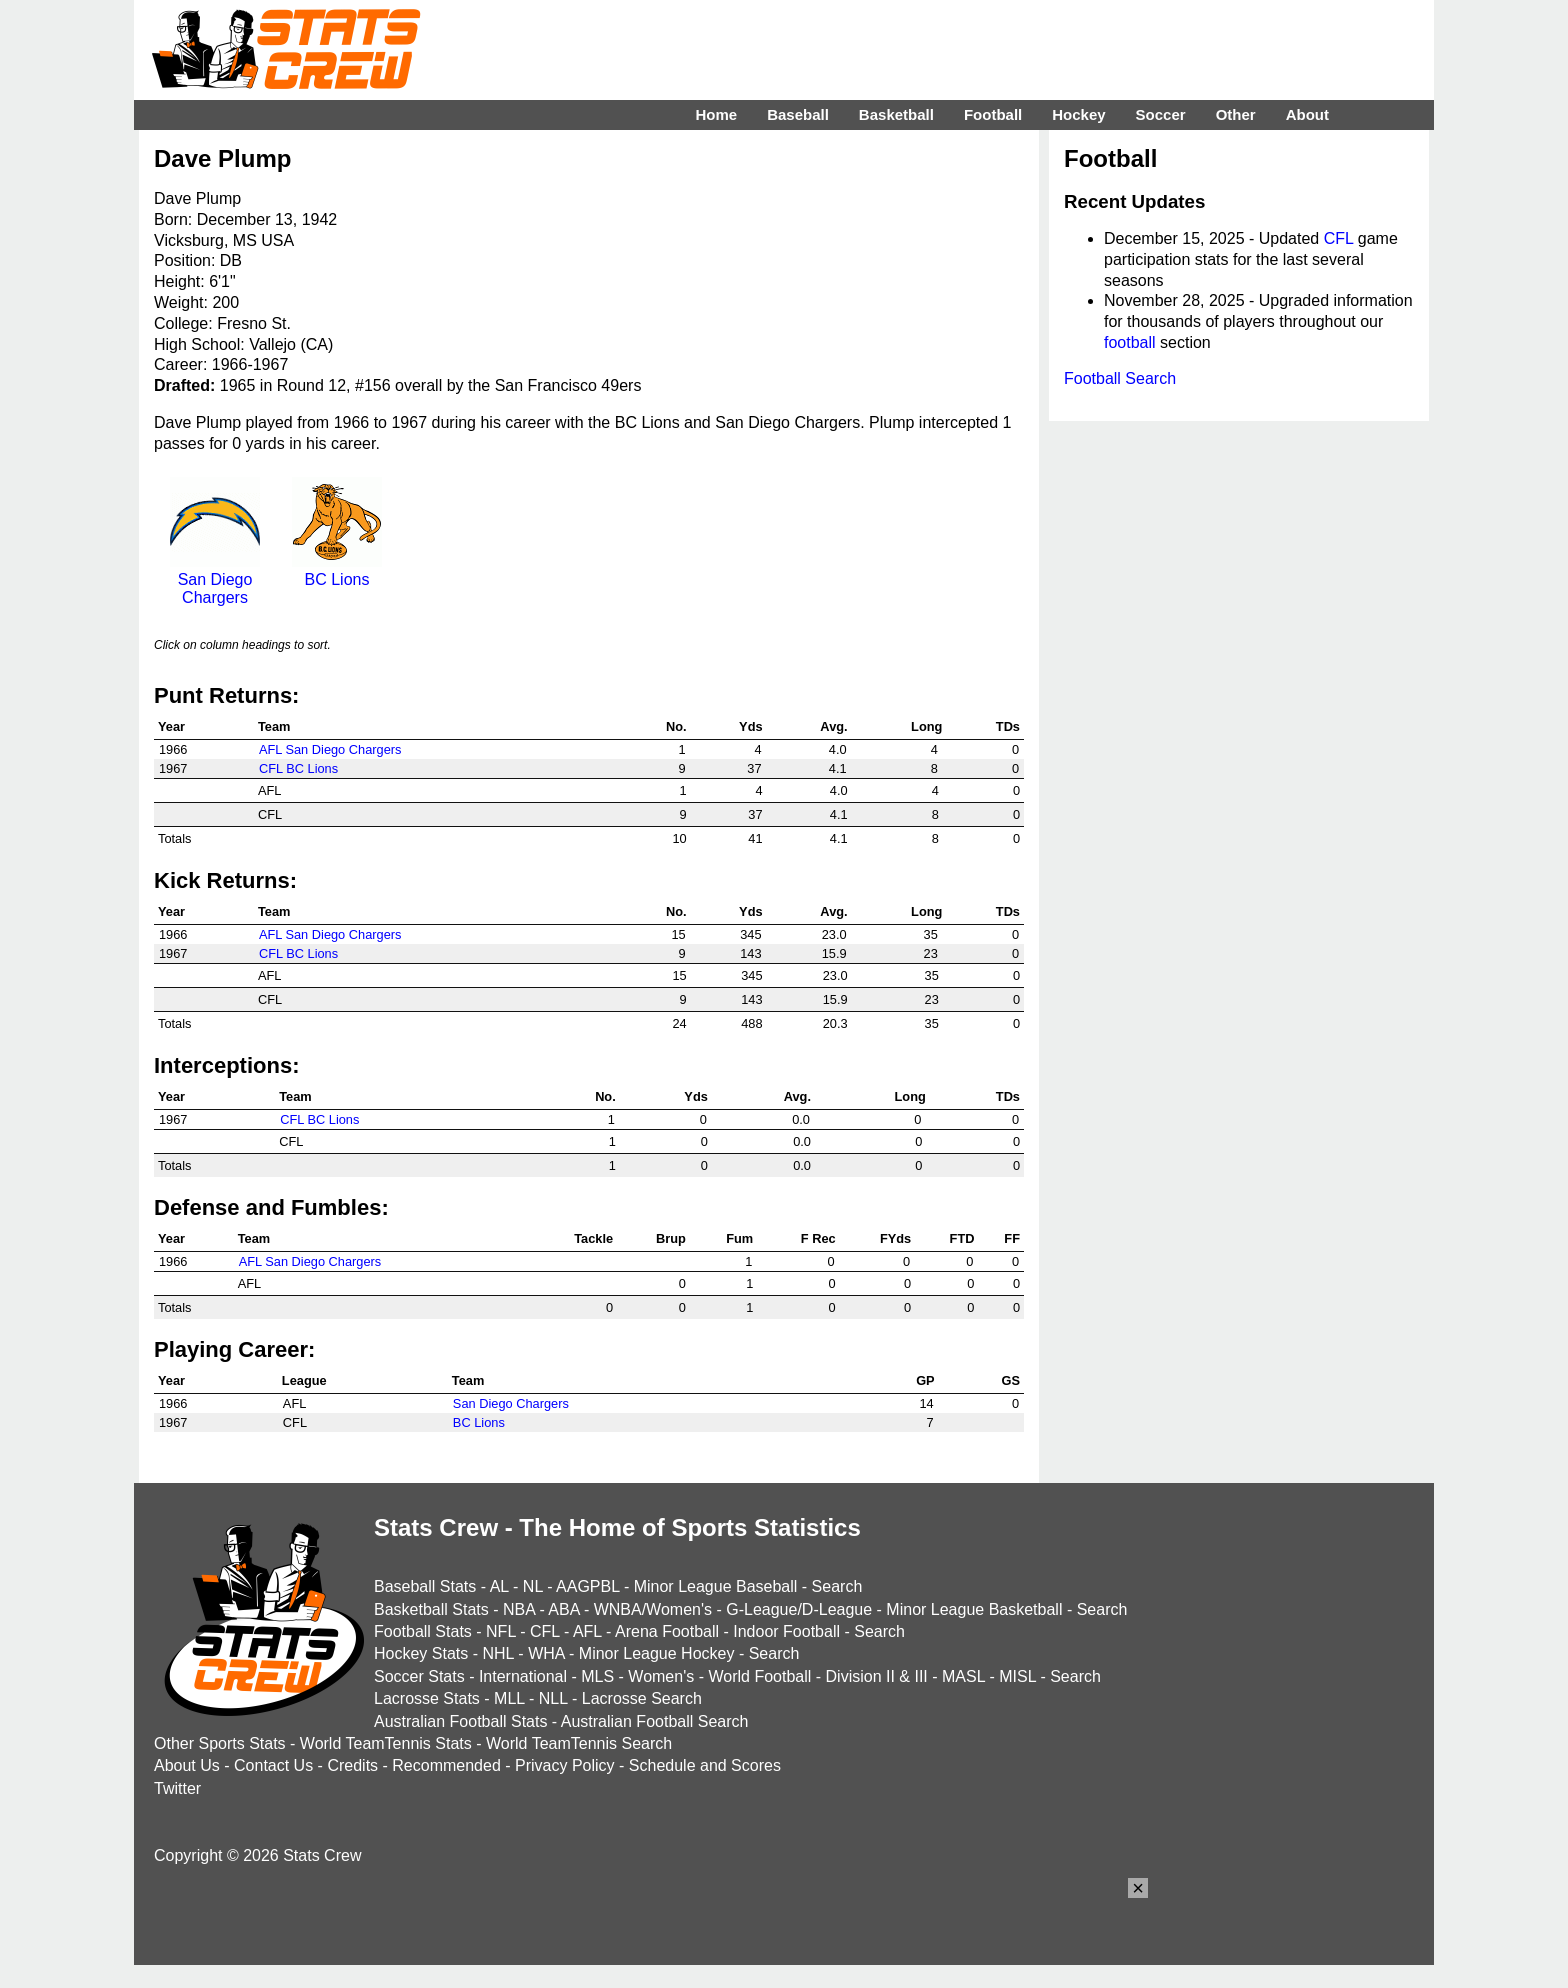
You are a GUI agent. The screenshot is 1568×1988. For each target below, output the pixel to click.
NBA (519, 1609)
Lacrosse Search (642, 1698)
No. (676, 726)
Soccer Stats (419, 1676)
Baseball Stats (425, 1586)
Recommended (446, 1765)
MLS (597, 1676)
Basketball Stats (431, 1609)
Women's (661, 1676)
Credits (352, 1765)
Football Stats (423, 1631)
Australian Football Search (655, 1721)
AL (499, 1586)
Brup (671, 1238)
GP (925, 1380)
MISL (1017, 1676)
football (1130, 342)
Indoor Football (786, 1631)
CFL (1339, 238)
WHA (546, 1653)
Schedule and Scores (705, 1765)
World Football (759, 1676)
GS (1011, 1380)
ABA (563, 1609)
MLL (509, 1698)
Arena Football (667, 1631)
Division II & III (877, 1676)
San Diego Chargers (215, 579)
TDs (1008, 726)
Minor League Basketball (974, 1609)
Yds (750, 726)
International (523, 1676)
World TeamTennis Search (579, 1743)
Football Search (1120, 378)
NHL (497, 1653)
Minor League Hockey (657, 1653)
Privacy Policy (565, 1765)
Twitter (177, 1788)
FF (1012, 1238)
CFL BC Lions (298, 768)
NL (533, 1586)
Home (716, 114)
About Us (187, 1765)
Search (837, 1586)
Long (926, 726)
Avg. (833, 726)
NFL (501, 1631)
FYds (895, 1238)
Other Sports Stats (220, 1743)
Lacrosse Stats (427, 1698)
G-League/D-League (799, 1609)
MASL (963, 1676)
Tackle (593, 1238)
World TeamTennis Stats (386, 1743)
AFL (587, 1631)
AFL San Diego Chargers (330, 749)
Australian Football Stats (460, 1721)
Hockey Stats (421, 1653)
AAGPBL (587, 1586)
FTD (962, 1238)
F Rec (818, 1238)
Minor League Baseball (716, 1586)
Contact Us (273, 1765)
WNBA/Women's (653, 1609)
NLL (553, 1698)
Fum (739, 1238)
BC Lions (337, 570)
